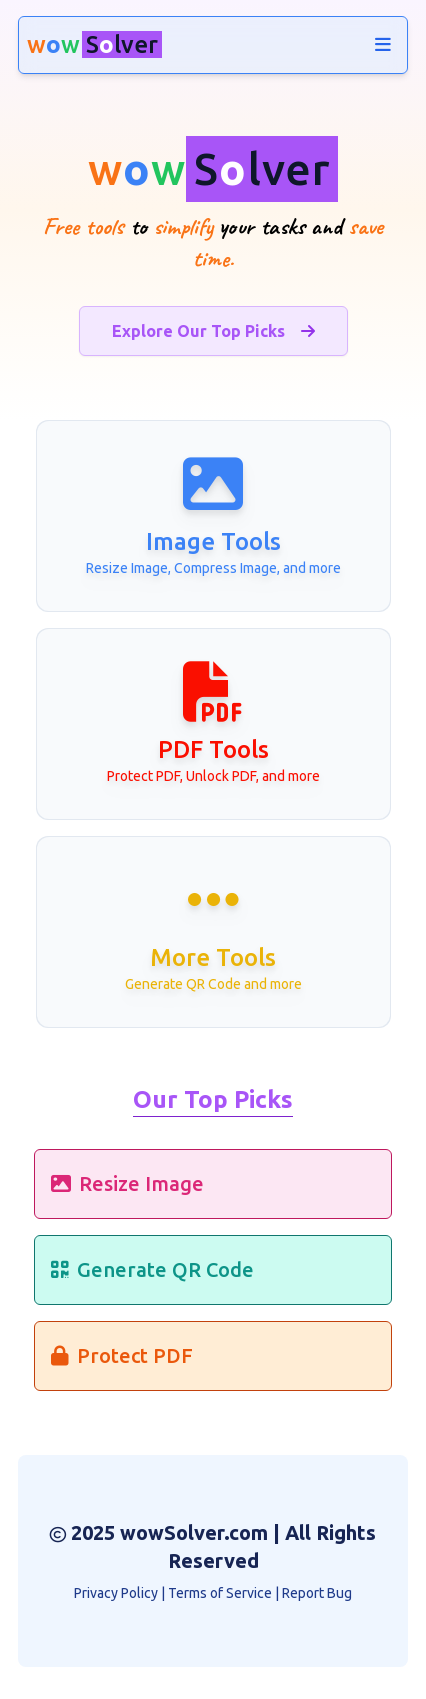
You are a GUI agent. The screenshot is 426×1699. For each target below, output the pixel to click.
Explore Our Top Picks (213, 331)
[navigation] (383, 45)
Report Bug (317, 1593)
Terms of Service (220, 1593)
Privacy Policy (116, 1593)
